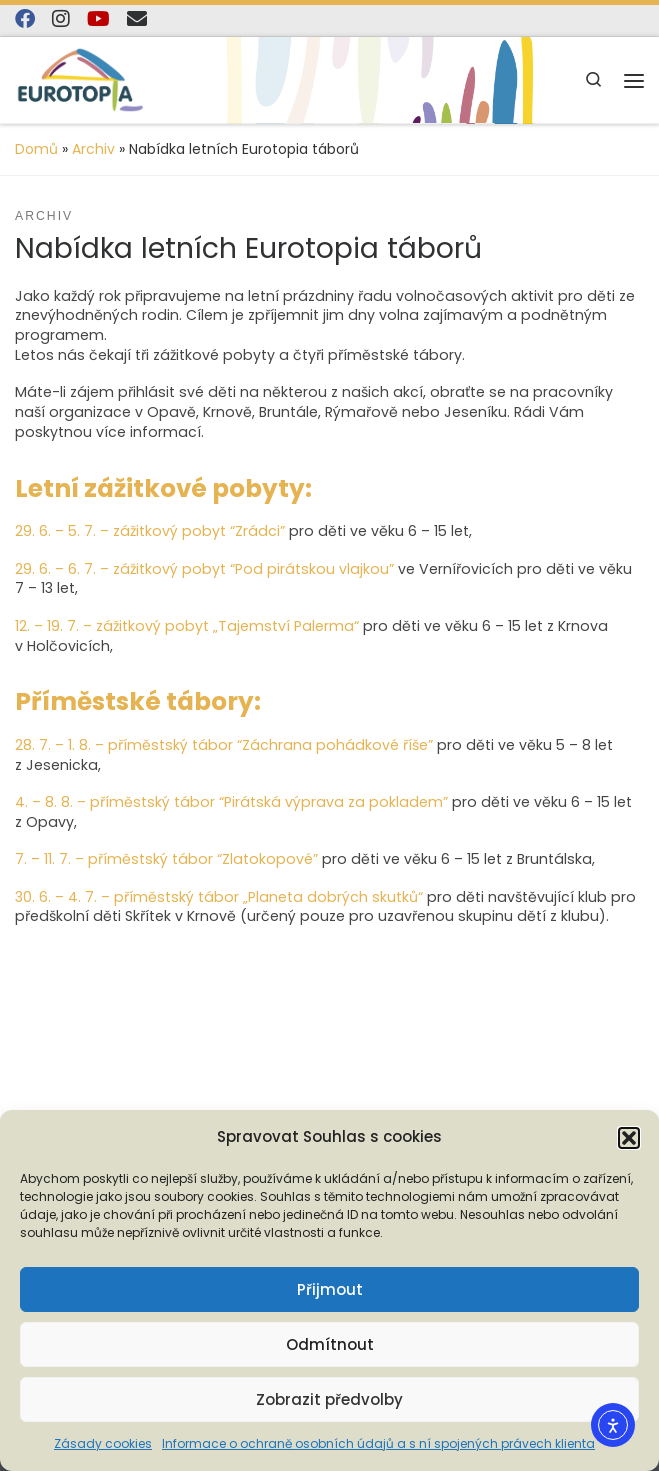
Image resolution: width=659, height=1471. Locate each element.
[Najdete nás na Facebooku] (25, 19)
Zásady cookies (103, 1443)
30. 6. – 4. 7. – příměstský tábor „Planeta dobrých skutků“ (219, 897)
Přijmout (330, 1289)
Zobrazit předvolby (329, 1399)
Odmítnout (330, 1344)
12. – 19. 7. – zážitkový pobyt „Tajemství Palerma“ (187, 626)
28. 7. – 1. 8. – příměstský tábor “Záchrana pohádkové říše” (224, 745)
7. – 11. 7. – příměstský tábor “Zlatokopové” (166, 859)
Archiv (93, 149)
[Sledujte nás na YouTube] (98, 19)
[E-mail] (137, 19)
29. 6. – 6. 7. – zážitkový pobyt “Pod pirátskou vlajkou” (204, 569)
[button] (629, 1138)
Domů (36, 149)
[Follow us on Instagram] (61, 19)
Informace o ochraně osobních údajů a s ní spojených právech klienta (378, 1443)
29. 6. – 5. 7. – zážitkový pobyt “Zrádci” (150, 531)
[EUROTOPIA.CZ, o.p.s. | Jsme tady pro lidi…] (80, 78)
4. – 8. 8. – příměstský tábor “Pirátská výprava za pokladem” (231, 802)
